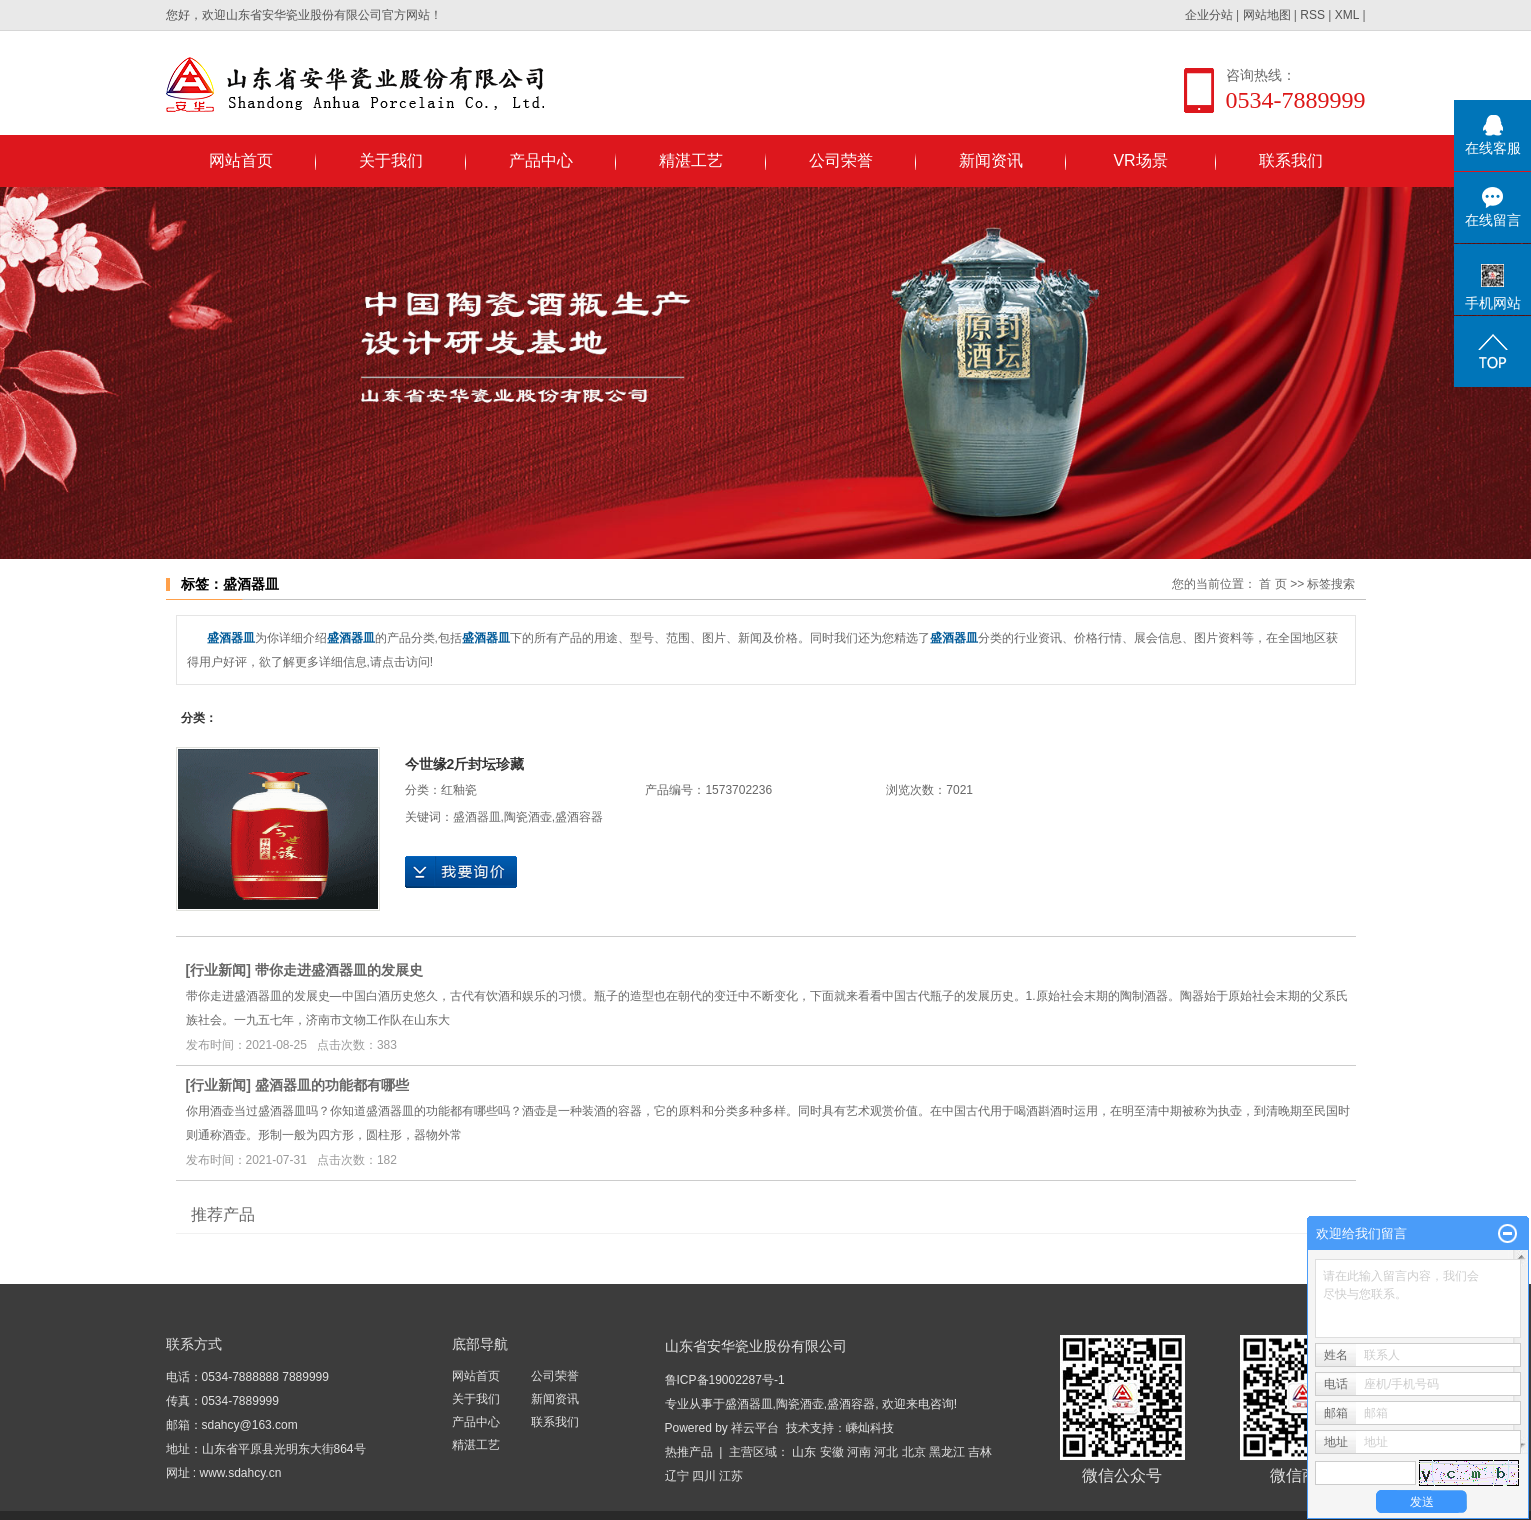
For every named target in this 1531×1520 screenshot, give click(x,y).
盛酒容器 (579, 817)
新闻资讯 (991, 160)
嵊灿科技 (870, 1428)
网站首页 (241, 160)
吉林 (980, 1452)
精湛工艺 (691, 160)
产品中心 (541, 160)
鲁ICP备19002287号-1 (725, 1380)
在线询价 (461, 872)
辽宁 (677, 1476)
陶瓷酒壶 (528, 817)
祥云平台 (755, 1428)
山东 (804, 1452)
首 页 (1272, 584)
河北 (886, 1452)
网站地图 (1267, 15)
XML (1347, 15)
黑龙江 (947, 1452)
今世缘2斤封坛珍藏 (465, 764)
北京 (914, 1452)
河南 (859, 1452)
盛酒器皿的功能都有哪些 (332, 1085)
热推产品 (689, 1452)
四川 (704, 1476)
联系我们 (1291, 160)
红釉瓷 (459, 790)
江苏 (731, 1476)
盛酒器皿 (477, 817)
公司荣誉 (841, 160)
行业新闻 (218, 970)
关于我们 (391, 160)
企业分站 (1209, 15)
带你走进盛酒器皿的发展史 (339, 970)
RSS (1312, 15)
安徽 (832, 1452)
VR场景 (1140, 160)
